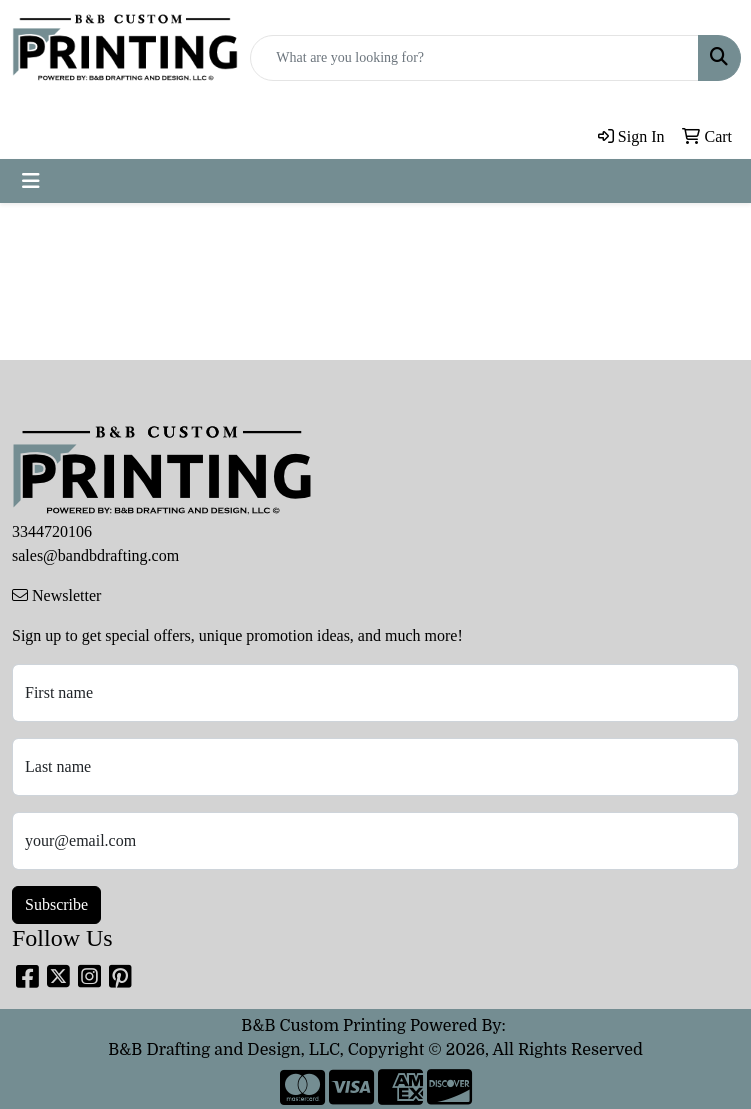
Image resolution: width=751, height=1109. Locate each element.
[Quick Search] (474, 58)
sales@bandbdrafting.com (95, 555)
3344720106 (52, 531)
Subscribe (56, 904)
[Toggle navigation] (31, 181)
